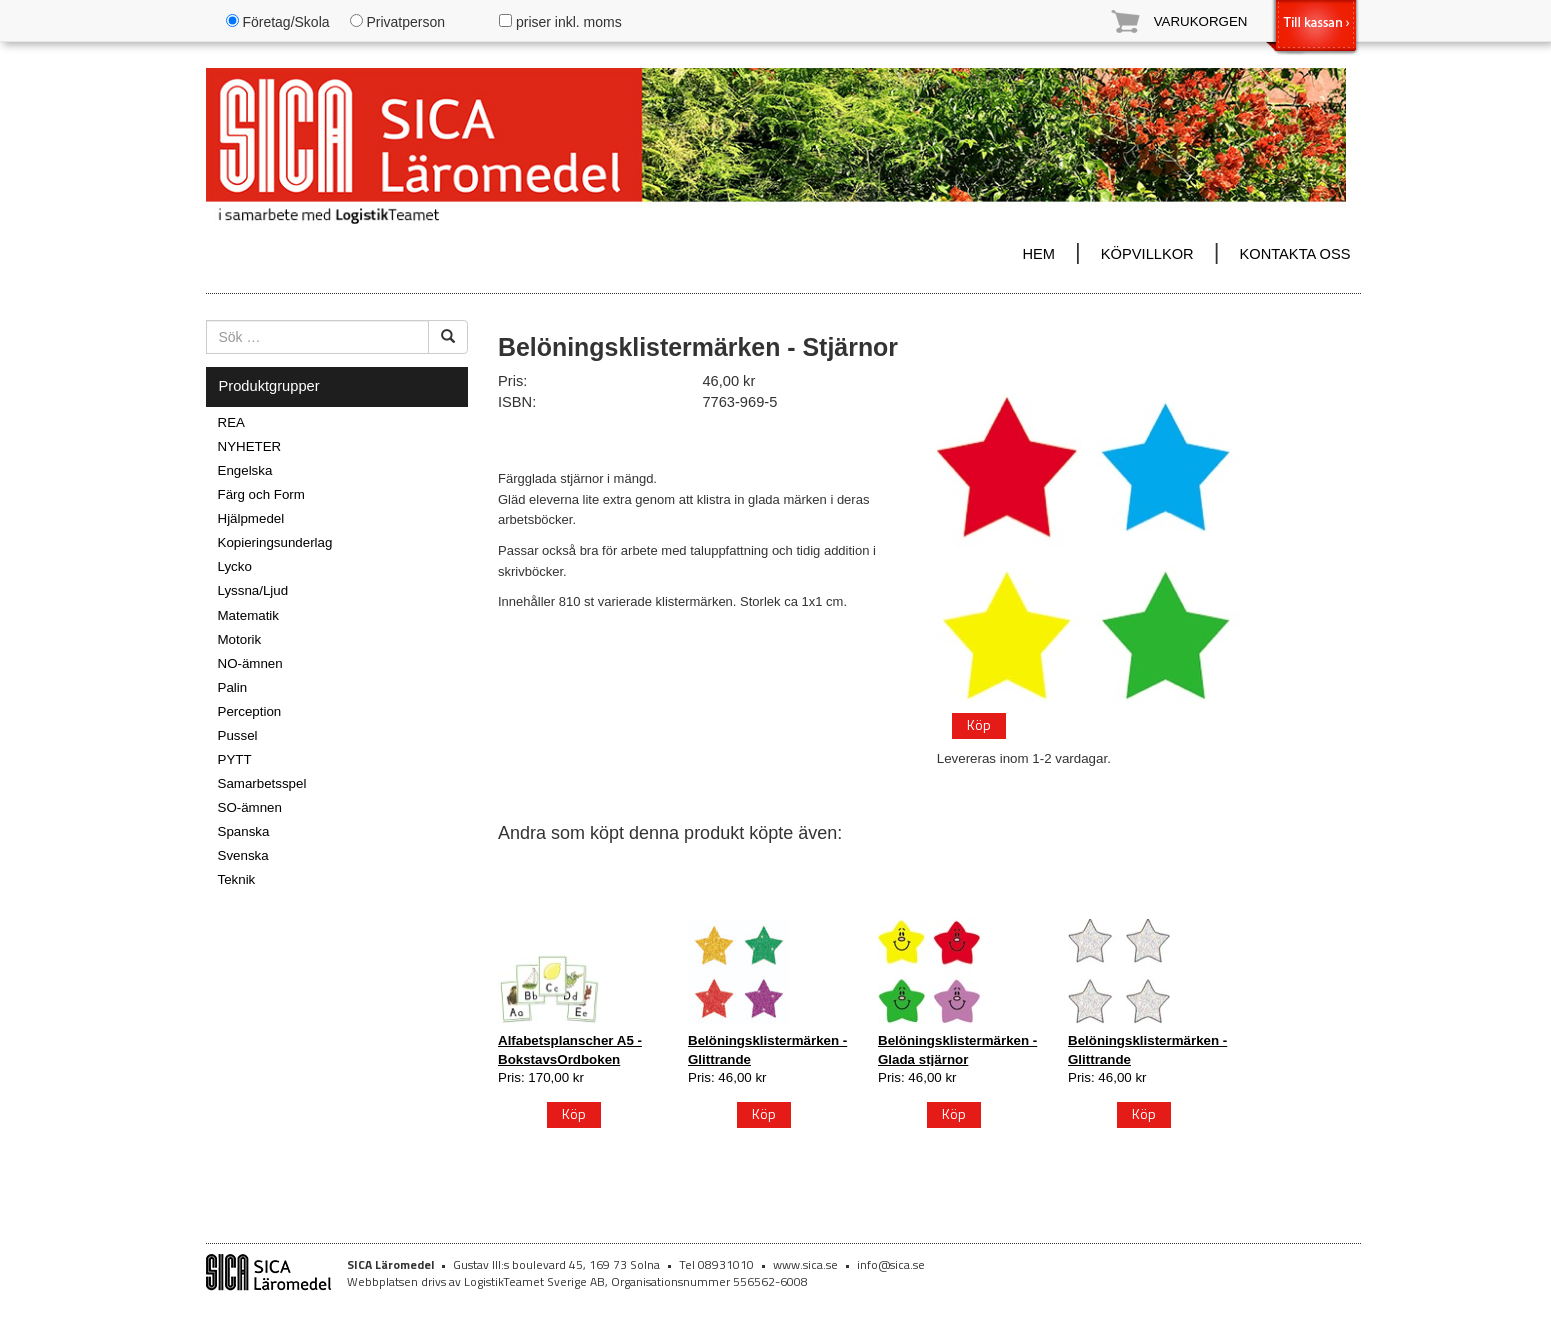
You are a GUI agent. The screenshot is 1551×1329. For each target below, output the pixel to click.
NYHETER (250, 446)
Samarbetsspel (262, 783)
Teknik (237, 879)
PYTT (235, 759)
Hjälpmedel (251, 518)
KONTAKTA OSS (1294, 254)
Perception (250, 711)
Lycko (235, 566)
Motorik (240, 639)
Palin (233, 687)
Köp (979, 724)
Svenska (243, 855)
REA (231, 422)
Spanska (244, 831)
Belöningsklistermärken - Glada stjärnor (957, 1049)
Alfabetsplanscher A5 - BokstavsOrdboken (570, 1049)
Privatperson (397, 22)
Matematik (248, 615)
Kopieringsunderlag (275, 542)
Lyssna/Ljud (253, 590)
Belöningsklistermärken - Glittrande (767, 1049)
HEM (1038, 254)
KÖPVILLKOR (1147, 254)
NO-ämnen (250, 663)
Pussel (238, 735)
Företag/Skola (278, 22)
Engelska (245, 470)
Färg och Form (261, 494)
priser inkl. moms (560, 22)
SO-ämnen (250, 807)
